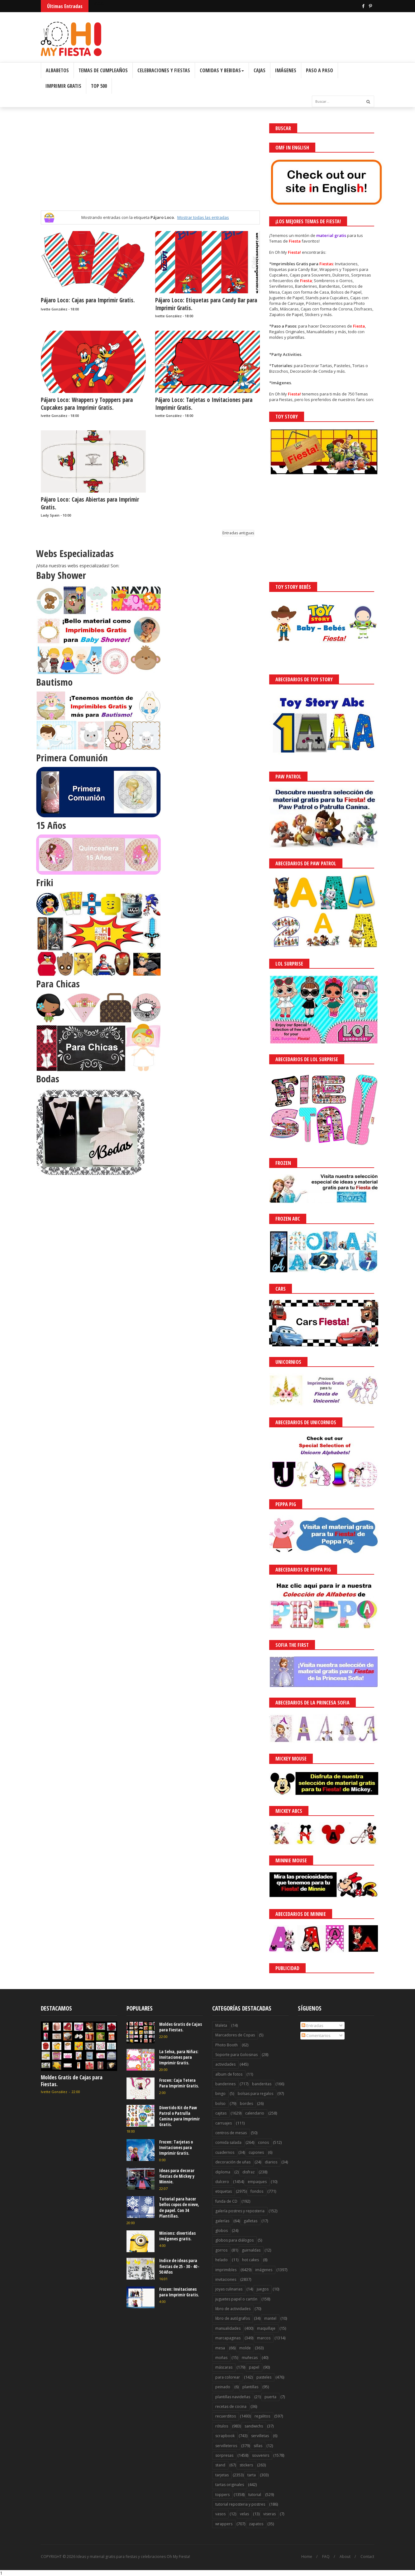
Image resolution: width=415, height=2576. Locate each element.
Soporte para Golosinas (236, 2054)
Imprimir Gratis (63, 86)
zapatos (256, 2523)
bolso (220, 2103)
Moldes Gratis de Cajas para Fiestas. (72, 2081)
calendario (254, 2113)
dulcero (222, 2181)
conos (263, 2142)
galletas (250, 2221)
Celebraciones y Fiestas (163, 70)
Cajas (259, 70)
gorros (221, 2250)
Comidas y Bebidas (222, 70)
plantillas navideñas (232, 2396)
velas (244, 2514)
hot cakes (250, 2259)
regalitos (262, 2416)
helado (221, 2259)
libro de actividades (232, 2308)
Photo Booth (226, 2045)
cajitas (221, 2113)
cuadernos (224, 2152)
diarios (271, 2162)
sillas (258, 2445)
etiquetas (223, 2191)
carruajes (223, 2123)
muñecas (250, 2357)
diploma (222, 2172)
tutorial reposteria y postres (240, 2504)
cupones (256, 2152)
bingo (220, 2093)
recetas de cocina (230, 2406)
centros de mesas (231, 2132)
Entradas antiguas (238, 533)
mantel (270, 2318)
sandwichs (254, 2426)
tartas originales (229, 2484)
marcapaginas (228, 2338)
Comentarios (316, 2035)
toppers (222, 2494)
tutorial (254, 2494)
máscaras (223, 2367)
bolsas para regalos (255, 2093)
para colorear (227, 2377)
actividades (225, 2064)
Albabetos (57, 70)
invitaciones (225, 2279)
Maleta (221, 2025)
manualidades (228, 2328)
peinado (222, 2386)
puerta (270, 2396)
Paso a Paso (319, 70)
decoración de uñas (232, 2162)
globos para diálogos (234, 2240)
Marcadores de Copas (235, 2035)
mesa (220, 2348)
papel (254, 2367)
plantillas (250, 2386)
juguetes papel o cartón (236, 2299)
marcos (263, 2338)
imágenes (263, 2269)
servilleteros (226, 2445)
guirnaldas (251, 2250)
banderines (225, 2084)
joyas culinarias (228, 2289)
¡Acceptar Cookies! (318, 2554)
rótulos (221, 2426)
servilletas (260, 2435)
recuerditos (225, 2416)
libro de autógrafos (232, 2318)
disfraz (248, 2172)
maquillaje (266, 2328)
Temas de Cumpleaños (103, 70)
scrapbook (225, 2435)
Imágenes (285, 70)
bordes (246, 2103)
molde (245, 2348)
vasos (220, 2514)
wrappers (223, 2523)
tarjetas (222, 2475)
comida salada (228, 2142)
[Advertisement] (150, 166)
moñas (221, 2357)
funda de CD (226, 2201)
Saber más (359, 2554)
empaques (257, 2181)
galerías (222, 2221)
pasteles (263, 2377)
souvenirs (260, 2455)
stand (220, 2465)
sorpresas (224, 2455)
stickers (246, 2465)
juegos (263, 2289)
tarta (251, 2475)
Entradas (312, 2025)
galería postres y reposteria (240, 2211)
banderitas (261, 2084)
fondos (256, 2191)
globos (221, 2230)
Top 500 (99, 86)
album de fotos (228, 2074)
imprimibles (225, 2269)
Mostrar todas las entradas (203, 217)
